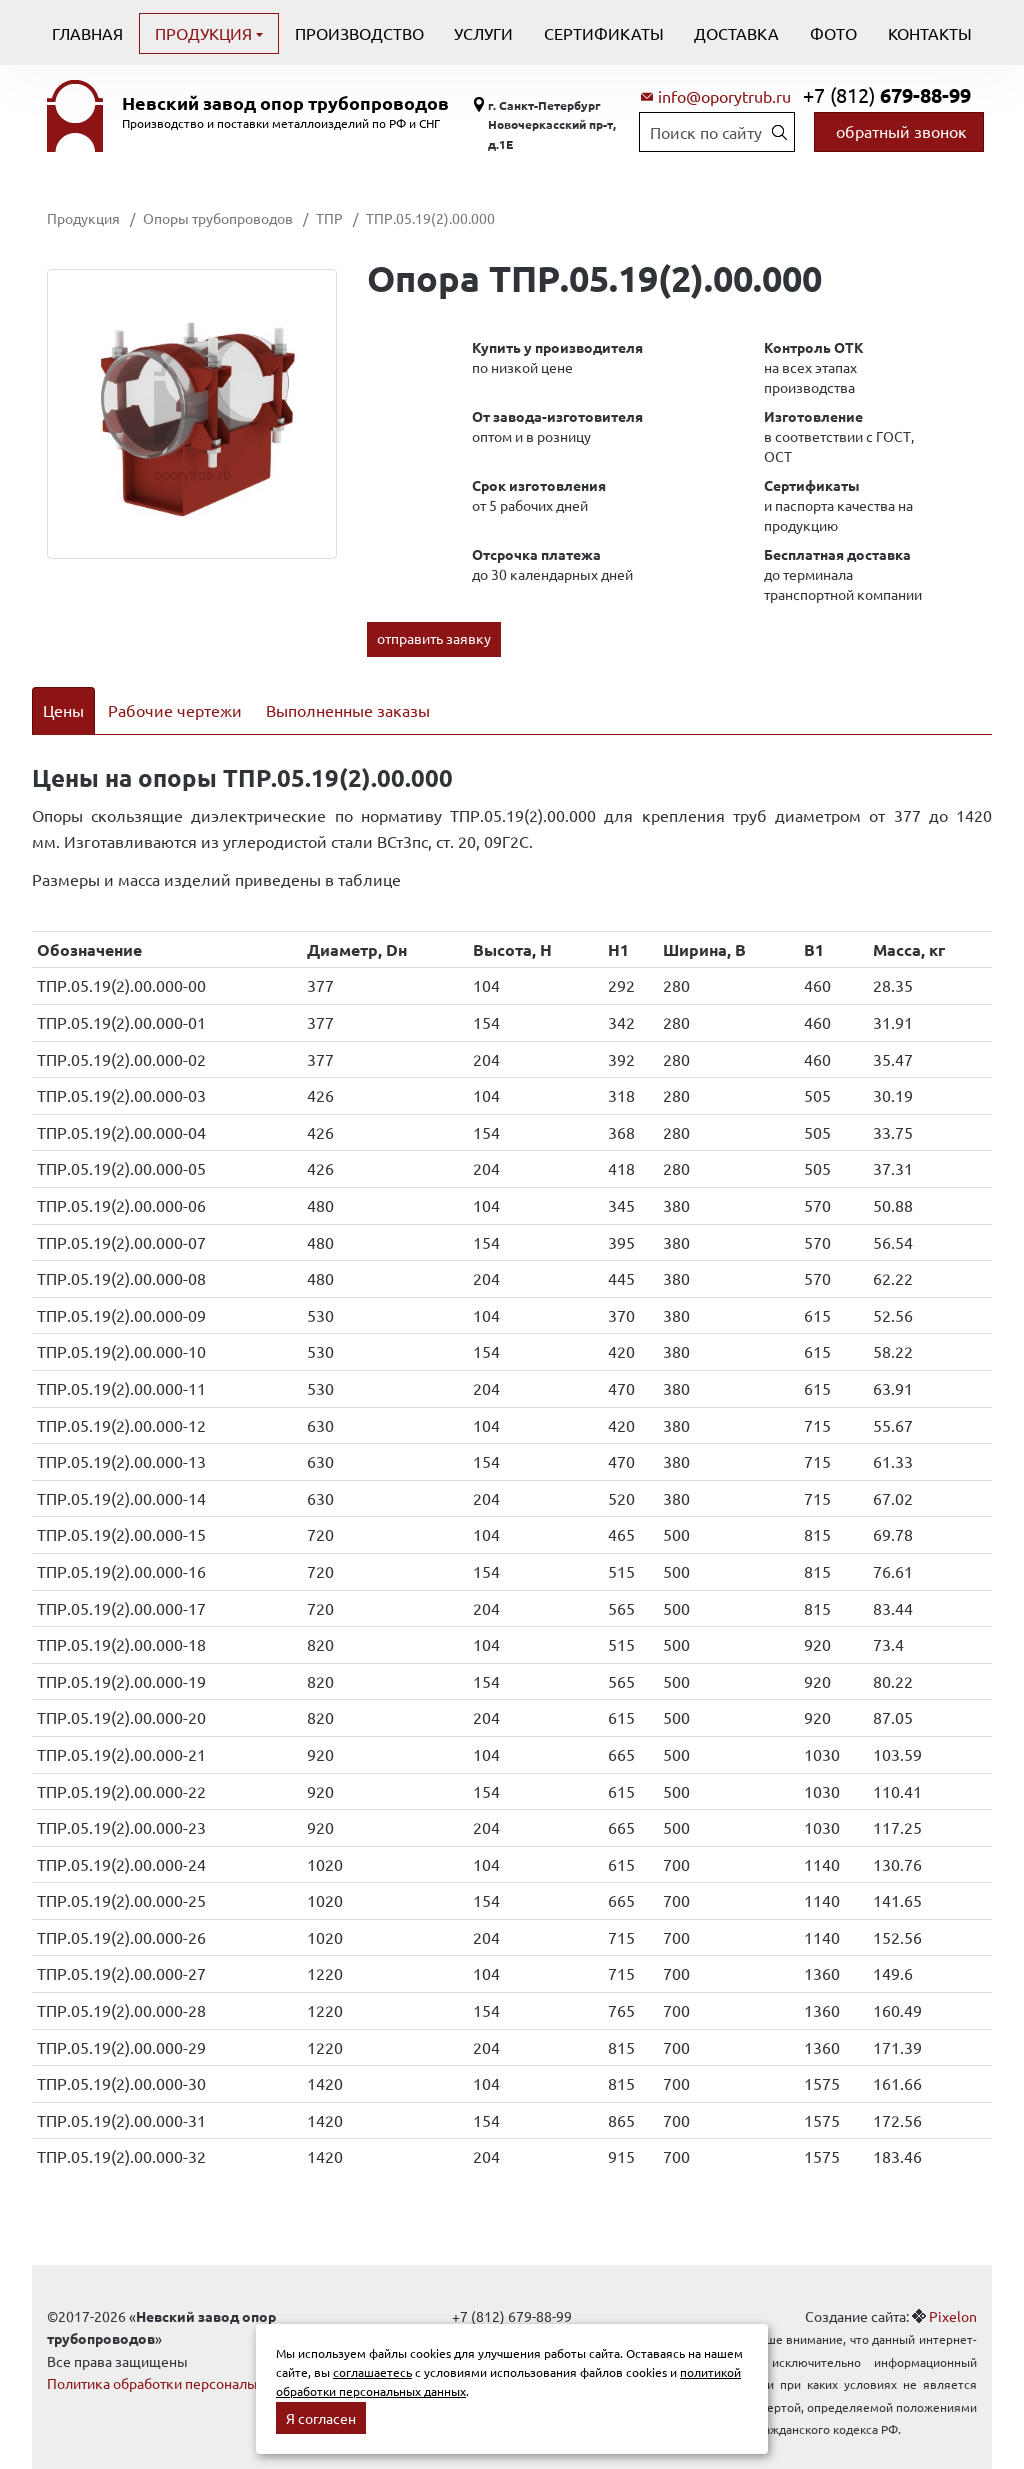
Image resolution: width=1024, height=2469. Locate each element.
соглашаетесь (372, 2372)
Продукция (205, 33)
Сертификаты (604, 33)
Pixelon (953, 2290)
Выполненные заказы (348, 710)
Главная (87, 33)
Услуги (483, 33)
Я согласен (321, 2418)
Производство (359, 33)
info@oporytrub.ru (724, 96)
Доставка (736, 33)
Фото (833, 33)
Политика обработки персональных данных (189, 2358)
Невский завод (285, 103)
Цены (63, 710)
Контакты (930, 33)
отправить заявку (434, 638)
